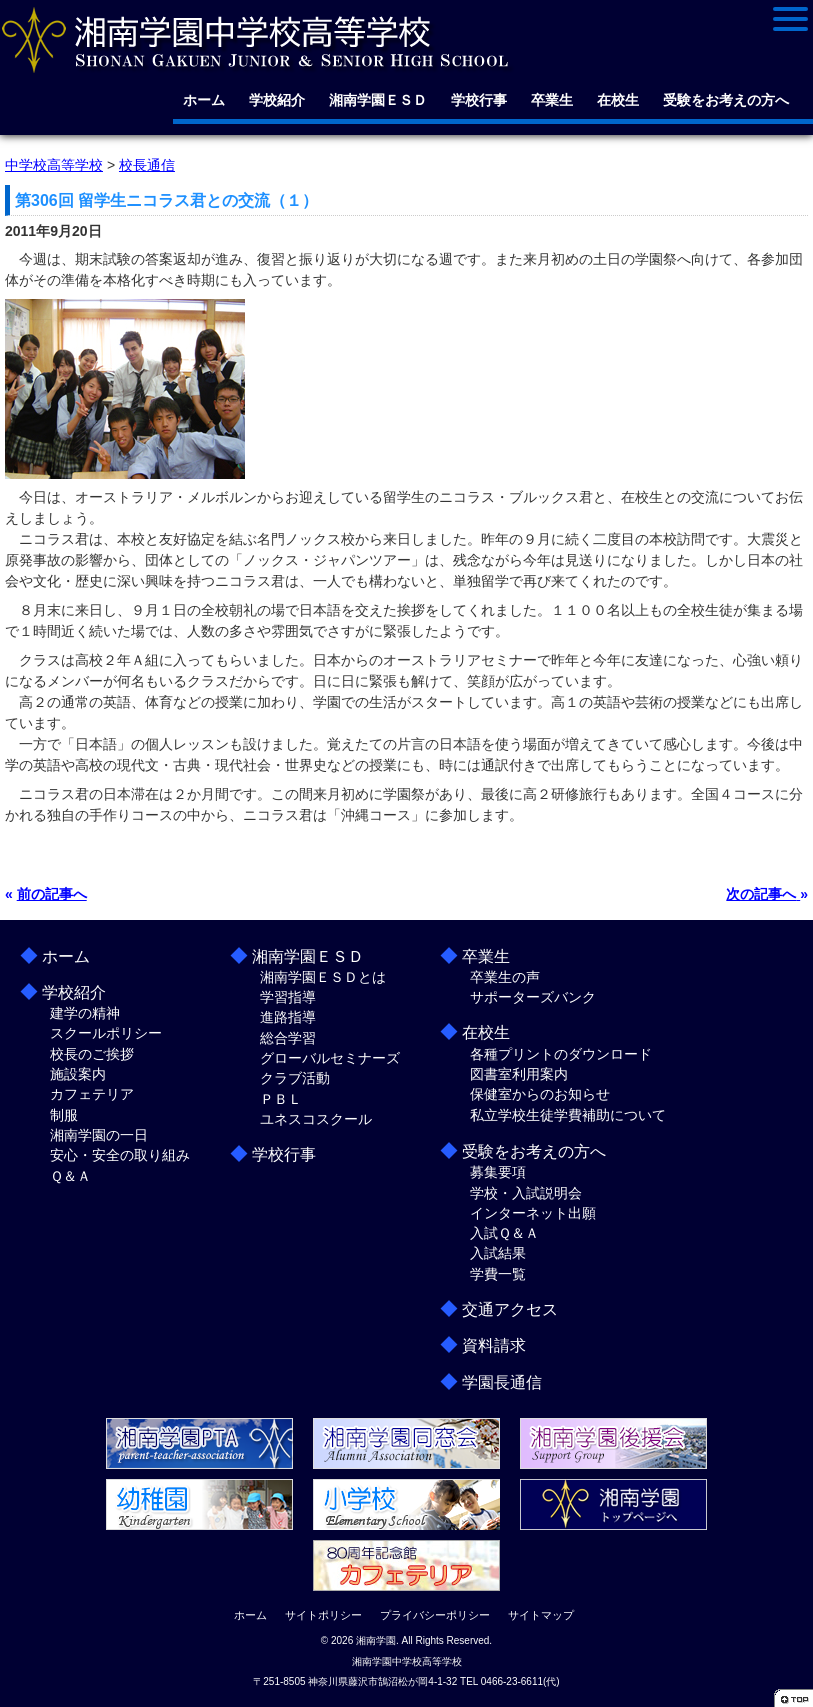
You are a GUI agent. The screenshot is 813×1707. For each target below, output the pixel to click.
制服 (64, 1115)
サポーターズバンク (533, 997)
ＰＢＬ (281, 1099)
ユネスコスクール (316, 1119)
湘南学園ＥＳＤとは (323, 977)
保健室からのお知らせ (540, 1094)
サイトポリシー (323, 1615)
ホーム (204, 100)
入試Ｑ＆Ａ (504, 1233)
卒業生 (552, 100)
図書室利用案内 (519, 1074)
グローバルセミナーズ (330, 1058)
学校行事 (479, 100)
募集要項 (498, 1172)
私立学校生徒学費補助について (568, 1115)
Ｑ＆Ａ (70, 1176)
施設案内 (78, 1074)
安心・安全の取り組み (120, 1155)
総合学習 (288, 1038)
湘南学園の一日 (99, 1135)
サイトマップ (541, 1615)
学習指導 (288, 997)
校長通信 (147, 165)
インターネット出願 (533, 1213)
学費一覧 (498, 1274)
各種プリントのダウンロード (561, 1054)
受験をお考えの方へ (726, 100)
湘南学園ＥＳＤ (378, 100)
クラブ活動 (295, 1078)
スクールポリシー (106, 1033)
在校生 (618, 100)
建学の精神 (85, 1013)
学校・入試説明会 (526, 1193)
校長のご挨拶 (92, 1054)
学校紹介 (277, 100)
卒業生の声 (505, 977)
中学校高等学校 (54, 165)
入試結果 (498, 1253)
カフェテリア (92, 1094)
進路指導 (288, 1017)
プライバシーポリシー (435, 1615)
